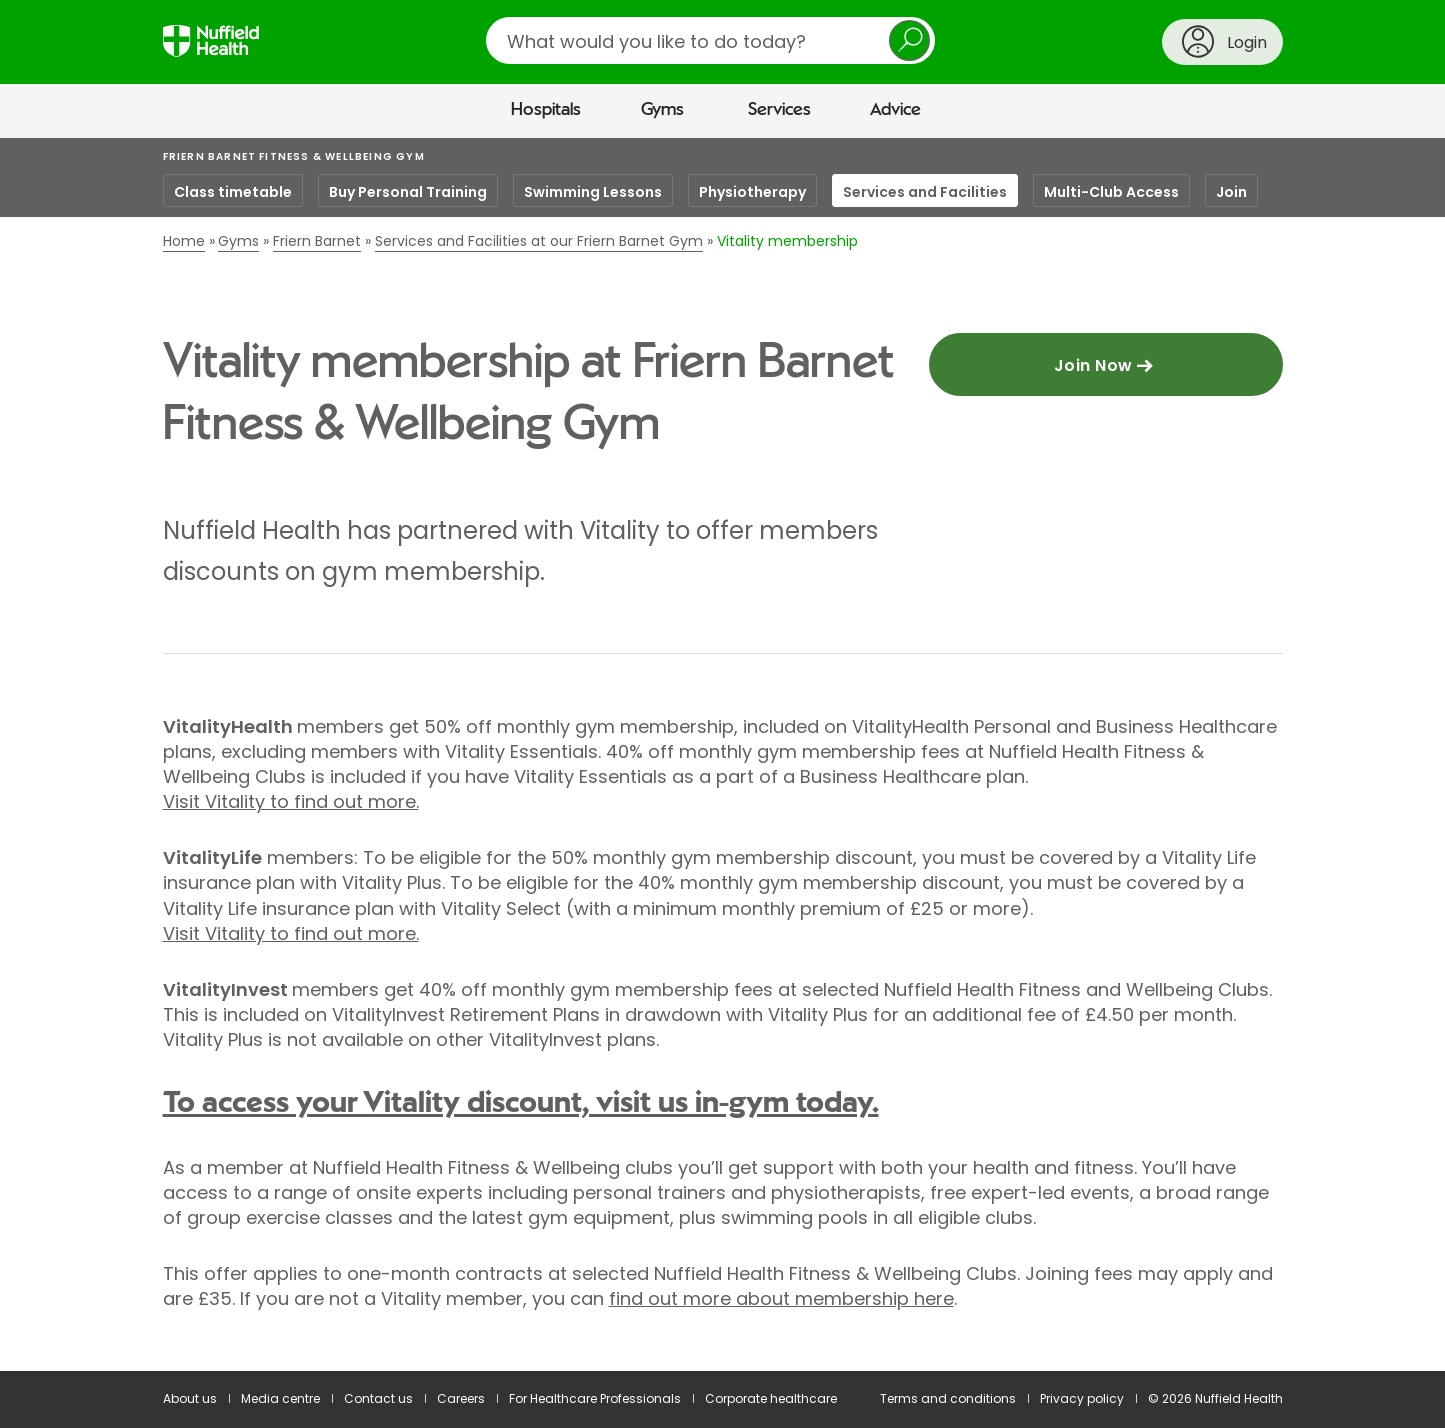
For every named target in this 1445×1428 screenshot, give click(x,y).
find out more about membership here (781, 1298)
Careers (461, 1398)
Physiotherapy (752, 192)
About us (190, 1398)
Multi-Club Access (1111, 192)
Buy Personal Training (408, 192)
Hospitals (546, 110)
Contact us (378, 1398)
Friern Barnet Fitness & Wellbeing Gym (294, 156)
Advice (895, 110)
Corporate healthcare (771, 1398)
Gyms (662, 110)
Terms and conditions (948, 1398)
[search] (710, 40)
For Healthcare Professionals (595, 1398)
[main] (722, 755)
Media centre (280, 1398)
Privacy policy (1082, 1398)
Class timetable (233, 192)
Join (1231, 192)
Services (779, 110)
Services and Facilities (925, 192)
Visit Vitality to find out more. (291, 801)
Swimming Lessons (593, 192)
